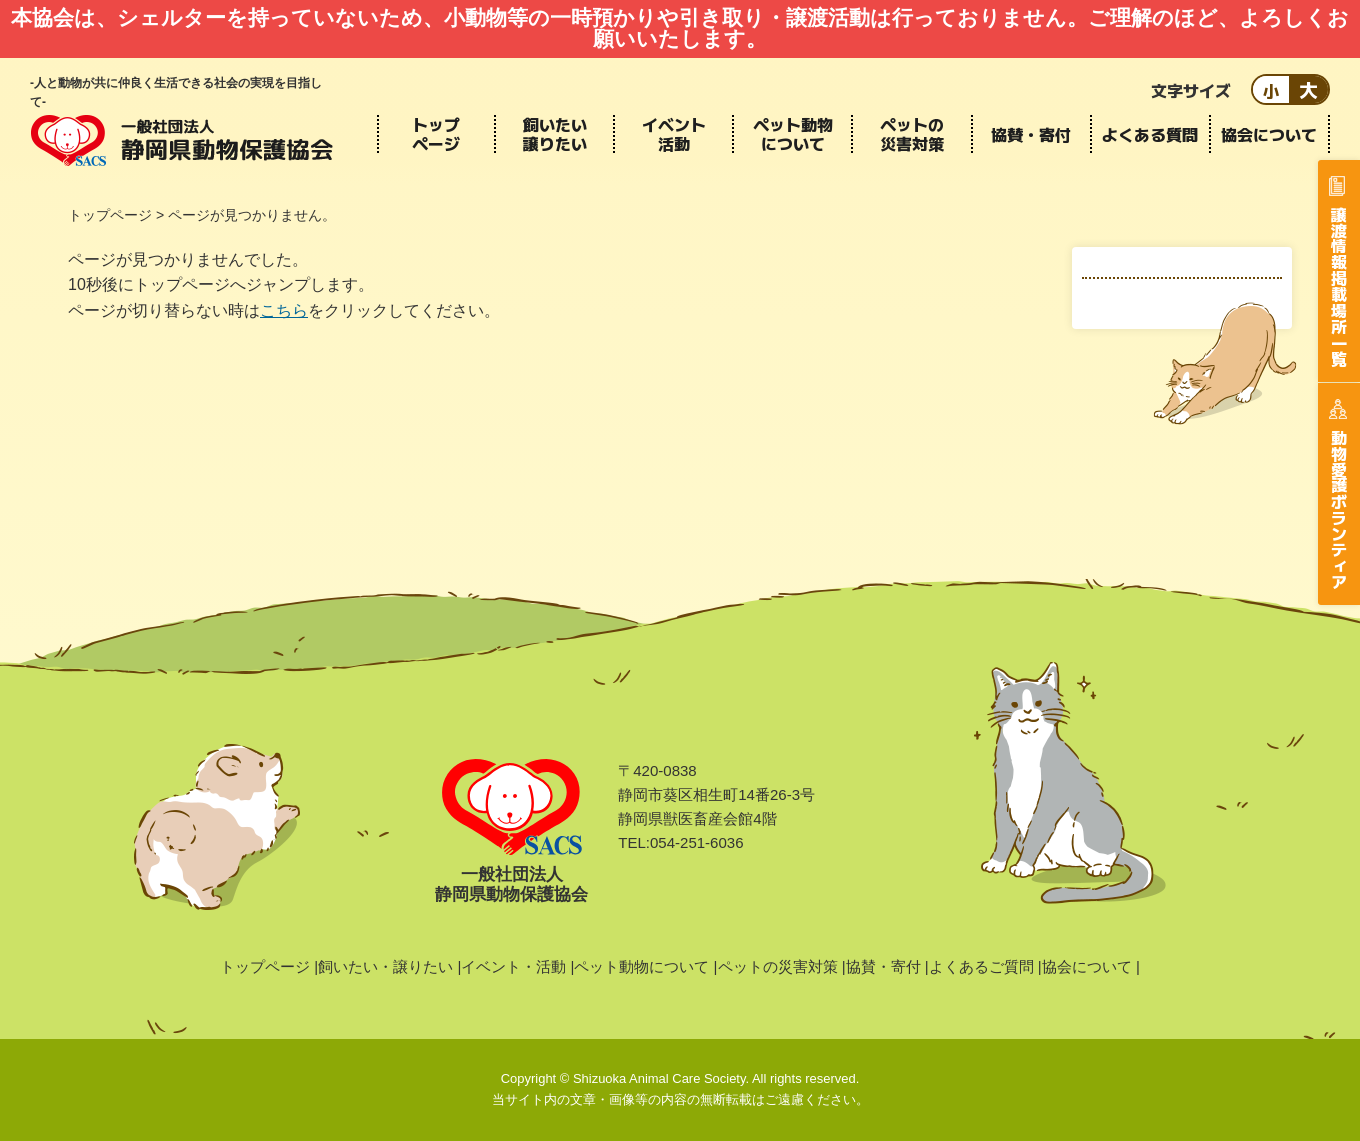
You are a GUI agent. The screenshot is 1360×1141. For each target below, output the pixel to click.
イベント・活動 (513, 966)
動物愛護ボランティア (1339, 509)
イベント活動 (674, 134)
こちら (284, 310)
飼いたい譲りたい (555, 134)
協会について (1269, 134)
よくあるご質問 (981, 966)
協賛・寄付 (1031, 134)
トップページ (436, 134)
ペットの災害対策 (912, 134)
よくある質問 (1150, 134)
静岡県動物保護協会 (182, 140)
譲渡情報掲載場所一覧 (1339, 286)
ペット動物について (793, 134)
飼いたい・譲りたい (385, 966)
